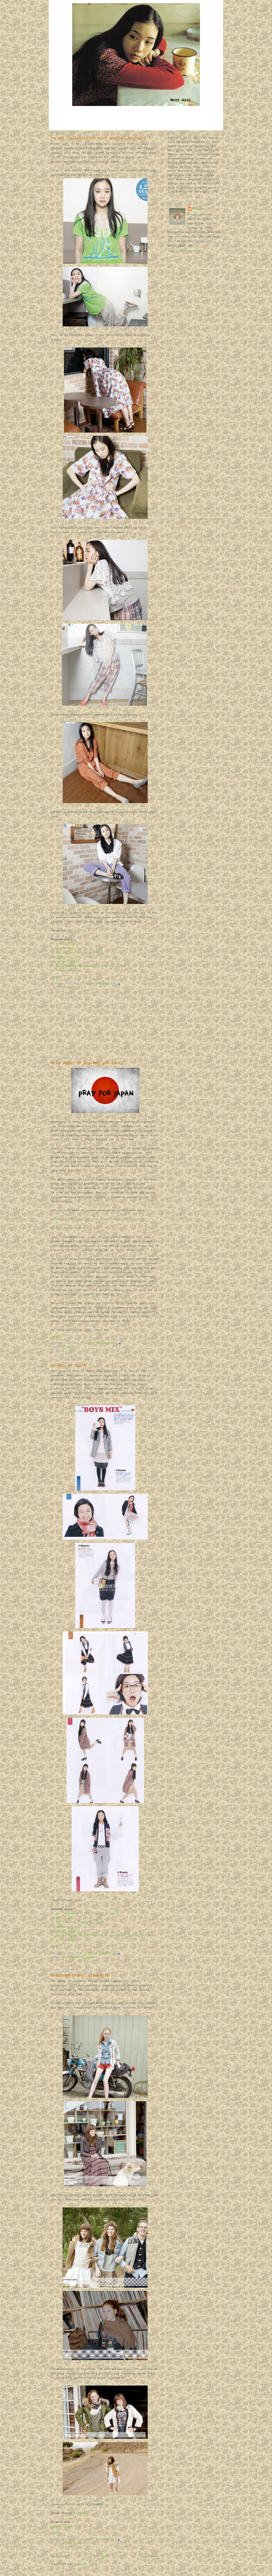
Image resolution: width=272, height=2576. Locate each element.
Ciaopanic (81, 2513)
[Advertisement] (136, 117)
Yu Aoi (79, 987)
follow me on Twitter (204, 519)
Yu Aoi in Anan (62, 948)
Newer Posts (60, 2556)
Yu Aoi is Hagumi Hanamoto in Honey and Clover (88, 966)
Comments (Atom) (86, 2564)
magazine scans (73, 1957)
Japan (66, 1347)
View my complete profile (186, 251)
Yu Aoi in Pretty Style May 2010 (76, 952)
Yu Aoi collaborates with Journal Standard (98, 138)
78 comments (105, 1343)
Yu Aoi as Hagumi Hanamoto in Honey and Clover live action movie (103, 1935)
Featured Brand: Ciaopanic (80, 1975)
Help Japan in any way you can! (85, 1063)
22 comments (104, 1953)
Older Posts (150, 2556)
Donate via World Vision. (71, 1228)
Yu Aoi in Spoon (63, 970)
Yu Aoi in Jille (63, 943)
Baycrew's (81, 930)
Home (105, 2556)
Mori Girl (198, 208)
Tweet (55, 977)
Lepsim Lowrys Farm (66, 2526)
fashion (67, 987)
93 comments (104, 983)
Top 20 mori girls (65, 961)
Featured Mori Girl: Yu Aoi (72, 957)
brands (67, 2543)
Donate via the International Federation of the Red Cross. (98, 1219)
